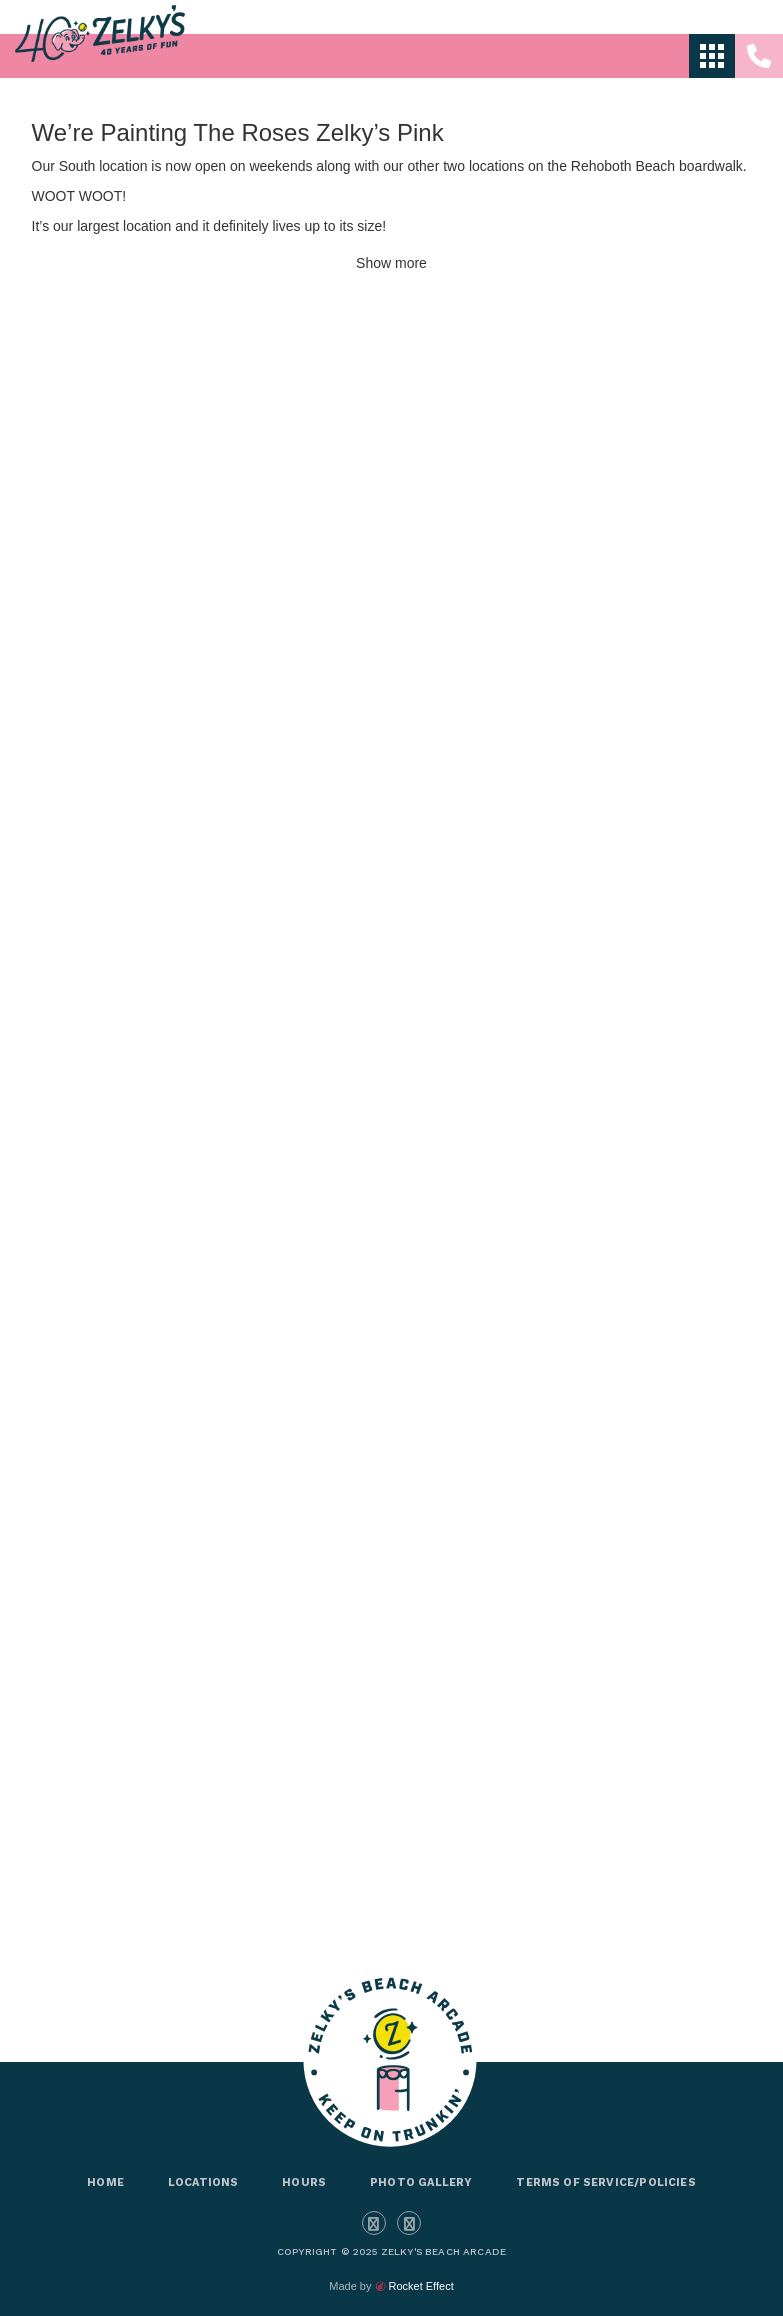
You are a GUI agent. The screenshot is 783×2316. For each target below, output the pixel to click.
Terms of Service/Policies (606, 2182)
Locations (203, 2182)
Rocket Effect (420, 2286)
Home (105, 2182)
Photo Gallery (421, 2182)
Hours (304, 2182)
